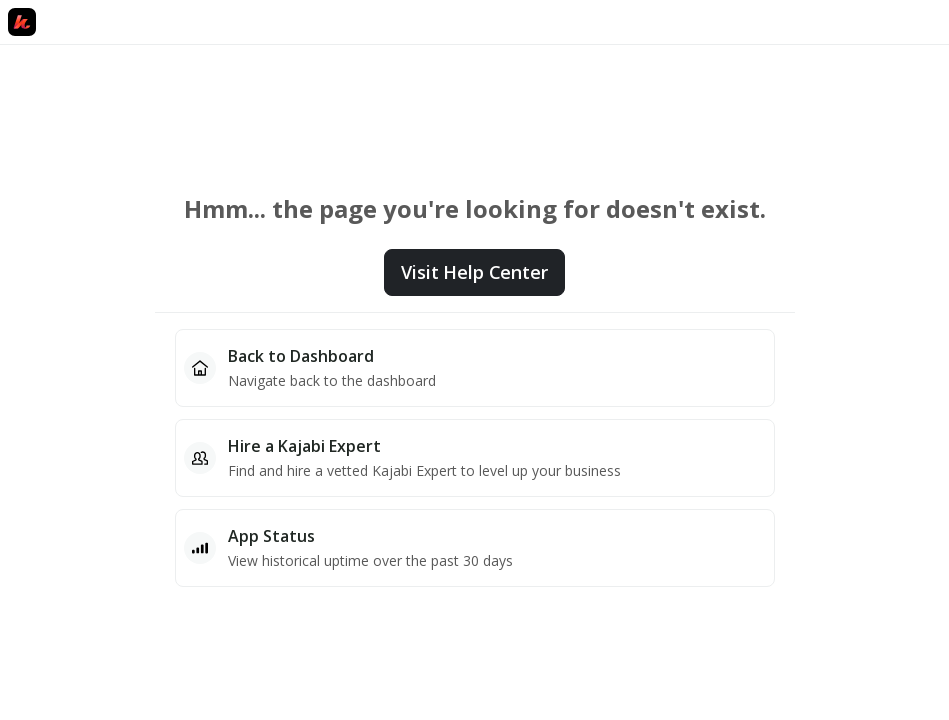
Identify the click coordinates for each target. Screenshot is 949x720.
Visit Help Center (474, 272)
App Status (271, 536)
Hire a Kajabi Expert (304, 446)
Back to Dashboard (301, 356)
